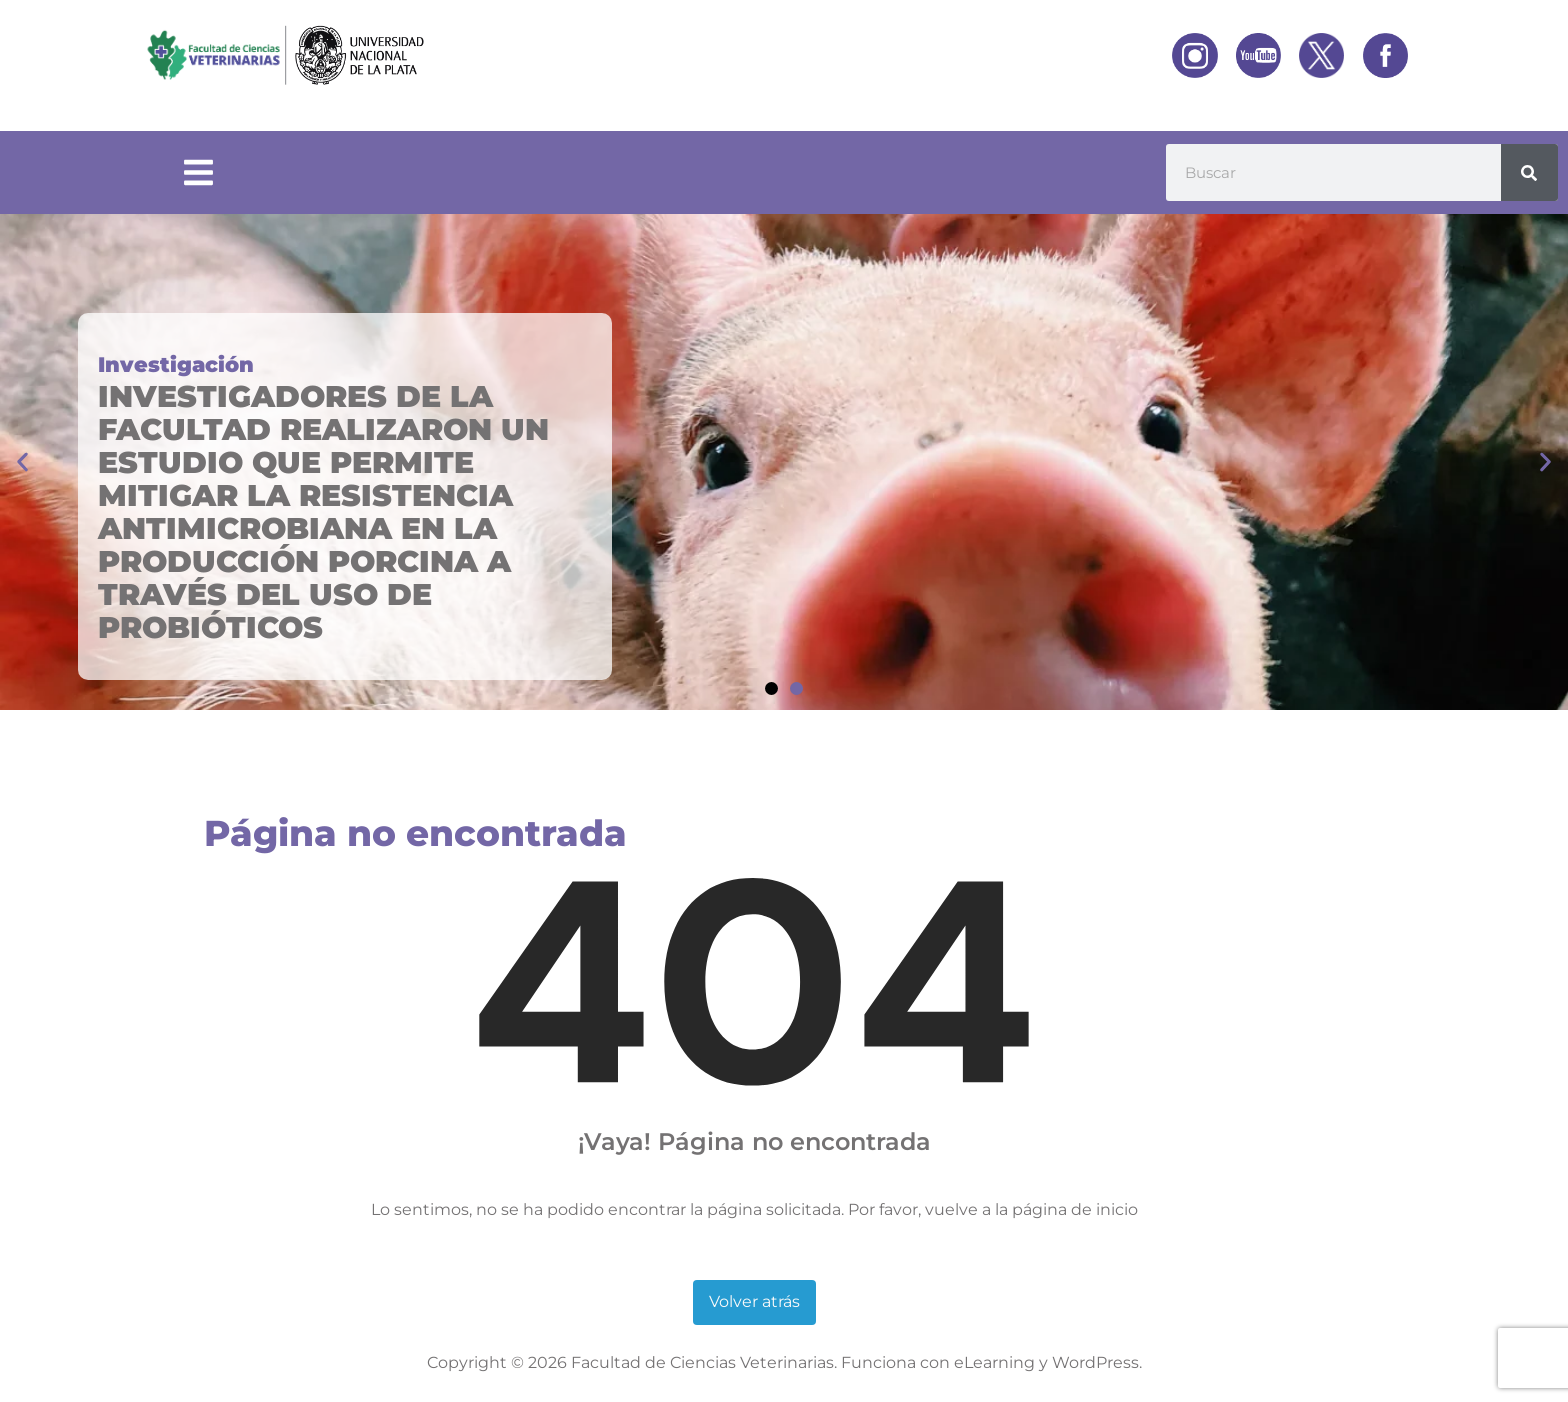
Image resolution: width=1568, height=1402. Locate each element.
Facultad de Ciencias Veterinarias (702, 1362)
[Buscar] (1529, 172)
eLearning (994, 1362)
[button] (22, 462)
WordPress (1095, 1362)
